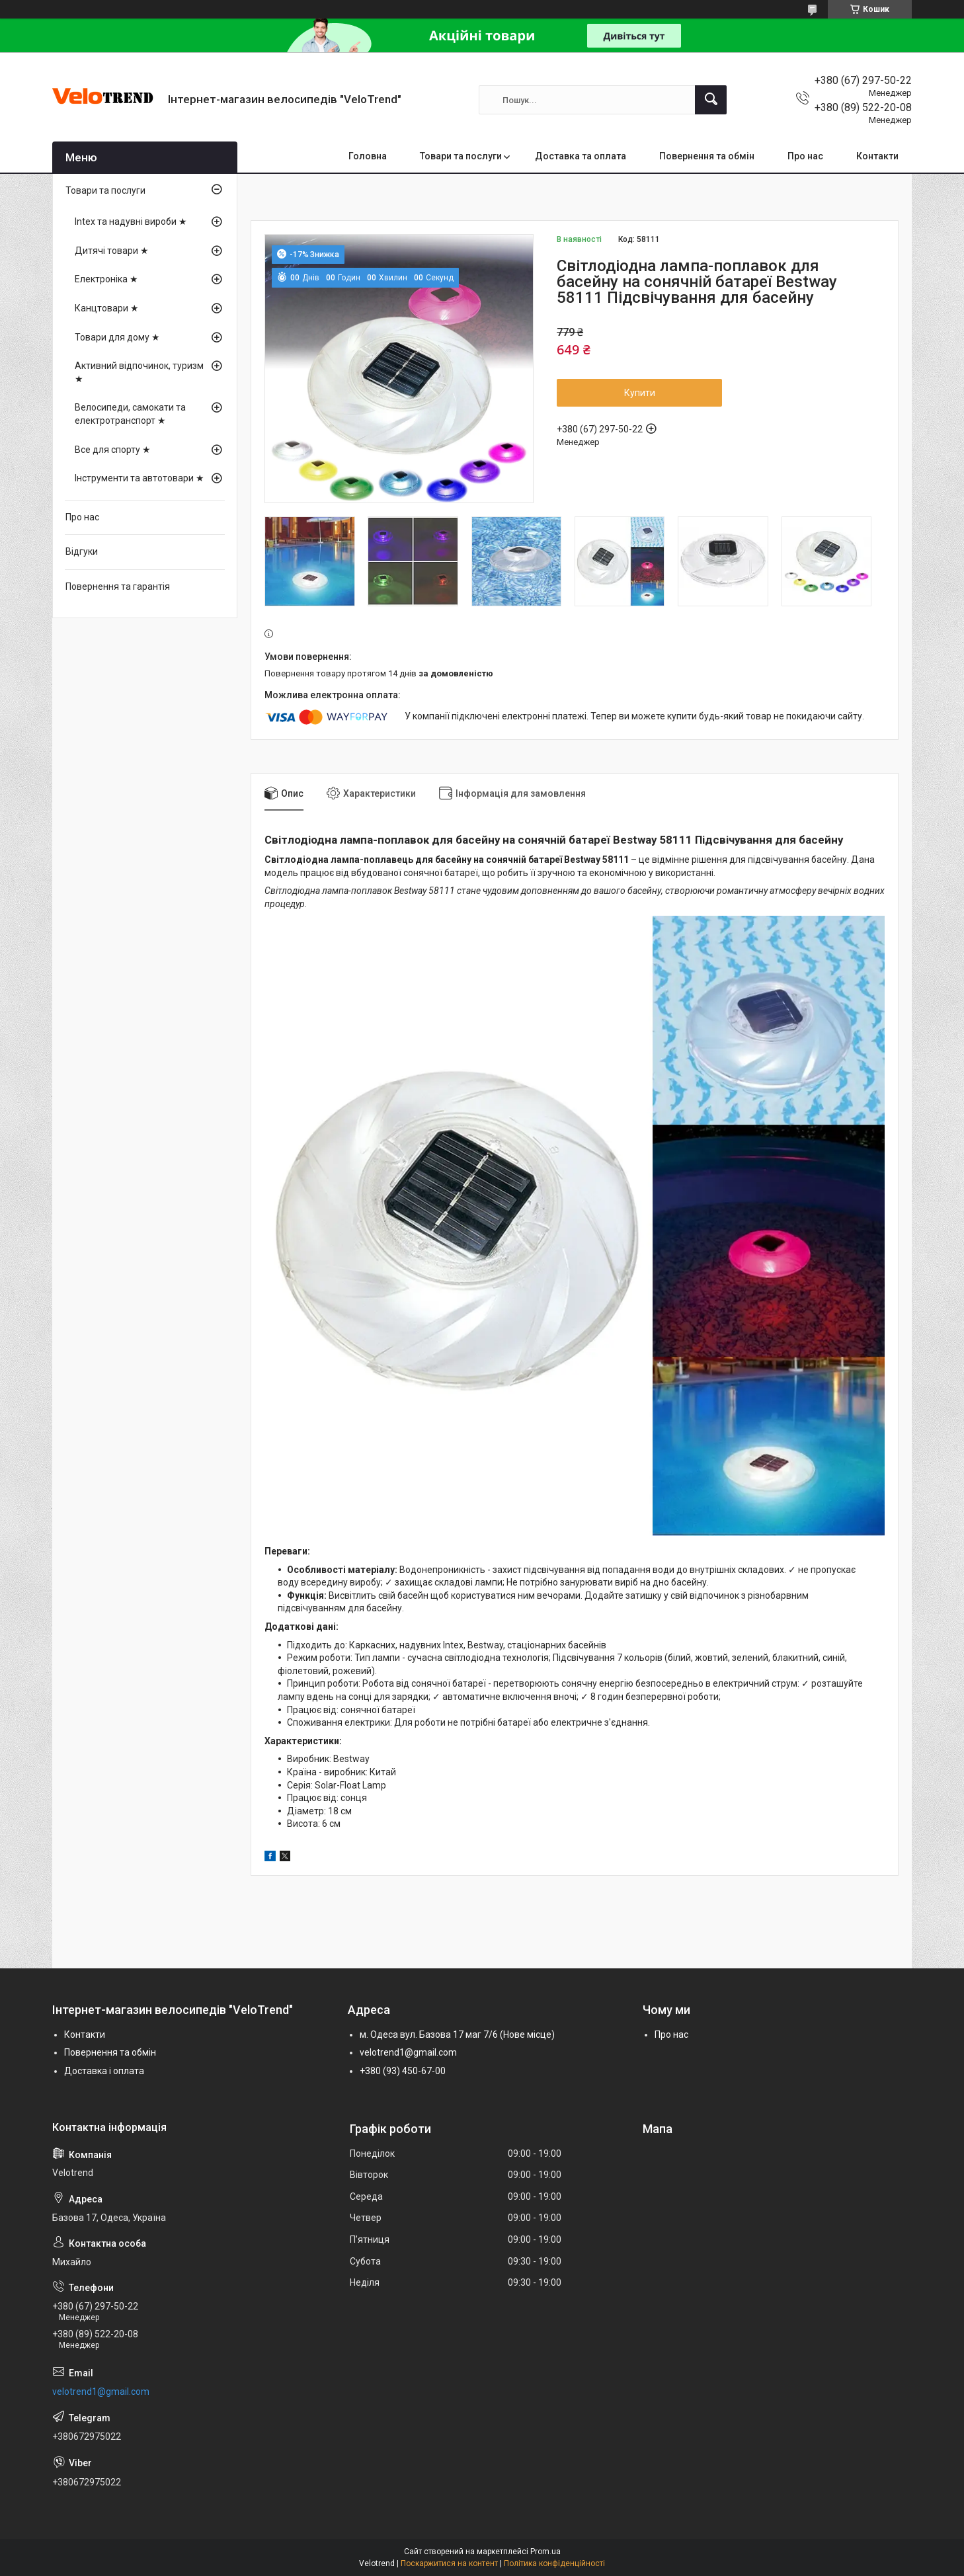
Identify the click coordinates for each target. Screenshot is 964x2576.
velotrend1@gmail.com (408, 2052)
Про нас (805, 156)
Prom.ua (545, 2551)
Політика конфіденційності (554, 2563)
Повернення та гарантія (117, 586)
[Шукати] (711, 99)
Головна (367, 156)
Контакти (877, 156)
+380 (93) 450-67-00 (403, 2071)
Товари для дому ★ (117, 337)
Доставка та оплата (580, 156)
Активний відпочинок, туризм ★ (139, 372)
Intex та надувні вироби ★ (131, 221)
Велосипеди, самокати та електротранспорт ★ (130, 414)
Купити (639, 392)
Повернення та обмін (706, 156)
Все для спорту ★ (113, 449)
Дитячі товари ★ (112, 250)
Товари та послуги (461, 156)
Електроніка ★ (106, 279)
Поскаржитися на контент (449, 2563)
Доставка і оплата (104, 2071)
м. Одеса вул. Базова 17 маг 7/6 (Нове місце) (457, 2034)
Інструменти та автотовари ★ (139, 478)
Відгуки (81, 551)
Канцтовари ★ (107, 308)
